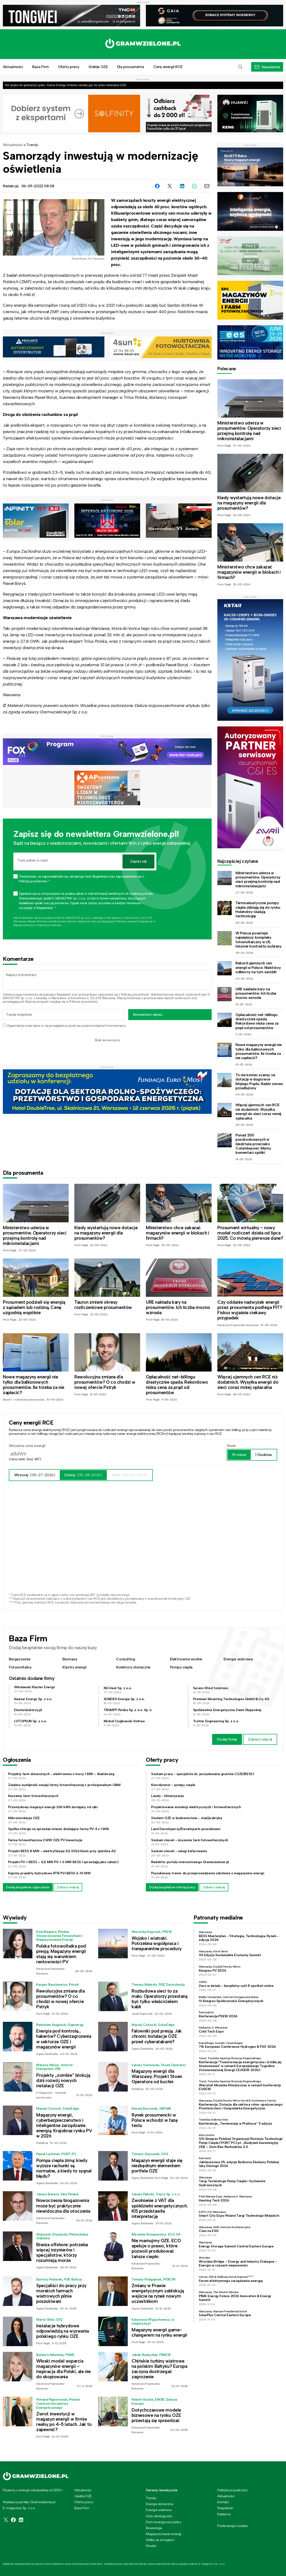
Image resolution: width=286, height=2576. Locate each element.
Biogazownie (20, 1659)
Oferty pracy (68, 66)
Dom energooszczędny (163, 2522)
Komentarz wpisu (147, 1014)
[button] (240, 67)
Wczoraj (34, 1475)
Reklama (223, 2514)
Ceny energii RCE (168, 66)
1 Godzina (263, 1454)
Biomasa (69, 1659)
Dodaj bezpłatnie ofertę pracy (172, 1887)
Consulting (125, 1659)
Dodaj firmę (227, 1739)
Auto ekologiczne (159, 2516)
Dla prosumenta (130, 66)
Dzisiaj (83, 1475)
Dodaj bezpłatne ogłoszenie (27, 1887)
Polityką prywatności (135, 994)
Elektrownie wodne (186, 1659)
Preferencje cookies (232, 2526)
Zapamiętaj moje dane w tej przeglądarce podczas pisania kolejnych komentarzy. (66, 1026)
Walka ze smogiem (160, 2540)
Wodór (151, 2546)
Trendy (32, 145)
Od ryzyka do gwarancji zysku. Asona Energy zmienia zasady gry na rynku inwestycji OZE (65, 85)
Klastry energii (74, 1667)
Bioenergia (154, 2528)
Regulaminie (20, 925)
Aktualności (13, 145)
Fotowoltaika (20, 1667)
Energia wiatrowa (238, 1659)
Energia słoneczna (159, 2504)
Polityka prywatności (232, 2490)
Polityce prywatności (49, 925)
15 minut (239, 1454)
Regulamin (64, 994)
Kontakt (223, 2502)
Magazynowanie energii (163, 2534)
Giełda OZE (98, 66)
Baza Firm (40, 66)
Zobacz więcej (260, 1739)
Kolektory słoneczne (133, 1667)
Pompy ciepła (181, 1667)
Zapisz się (138, 861)
